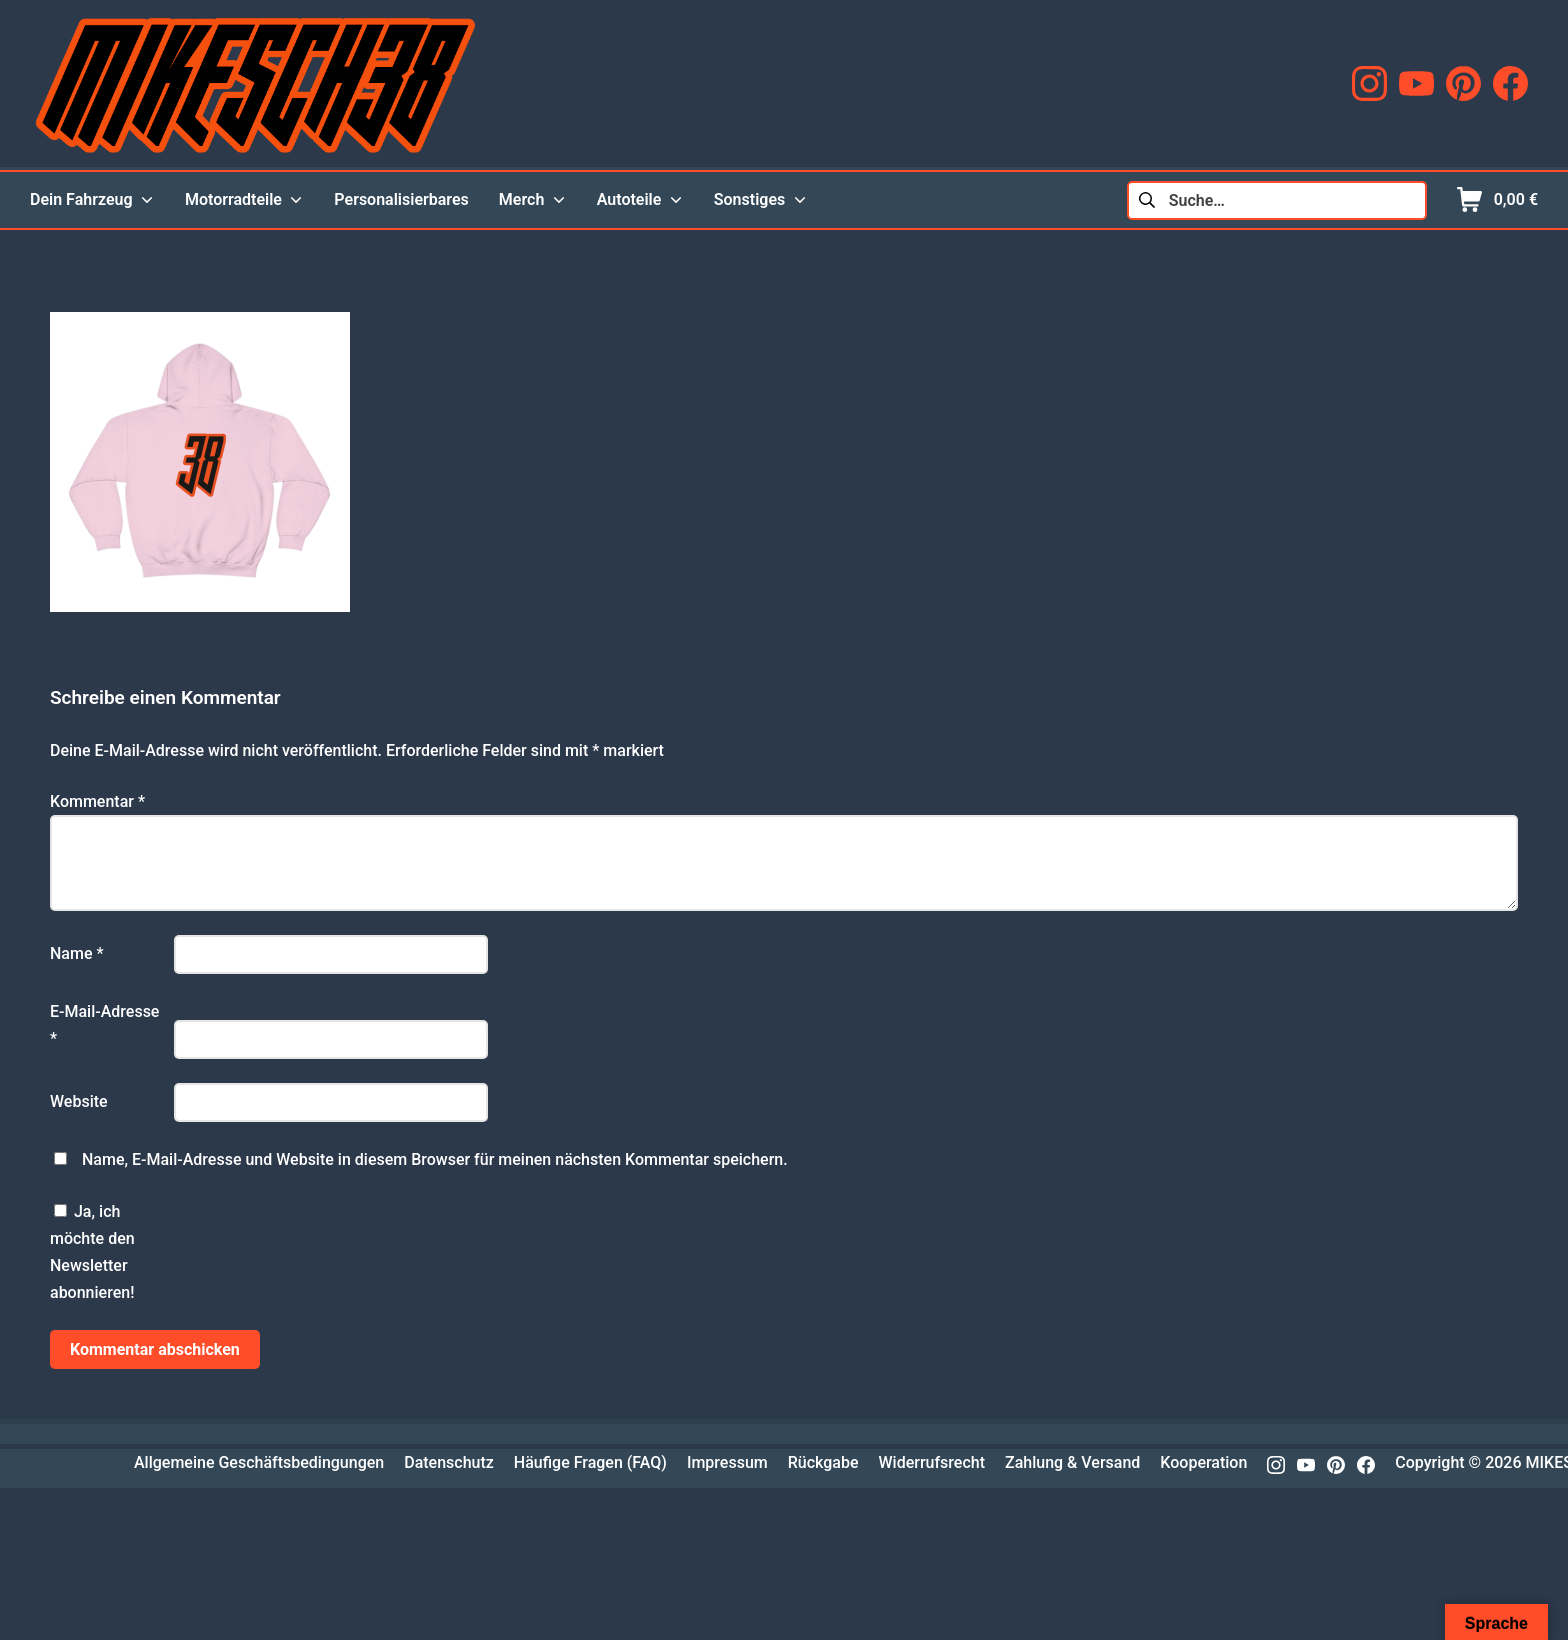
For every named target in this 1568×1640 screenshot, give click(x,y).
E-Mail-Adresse (104, 1025)
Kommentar (97, 801)
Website (79, 1101)
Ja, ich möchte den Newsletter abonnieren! (92, 1252)
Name (77, 953)
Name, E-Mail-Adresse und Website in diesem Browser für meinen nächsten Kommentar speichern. (435, 1159)
